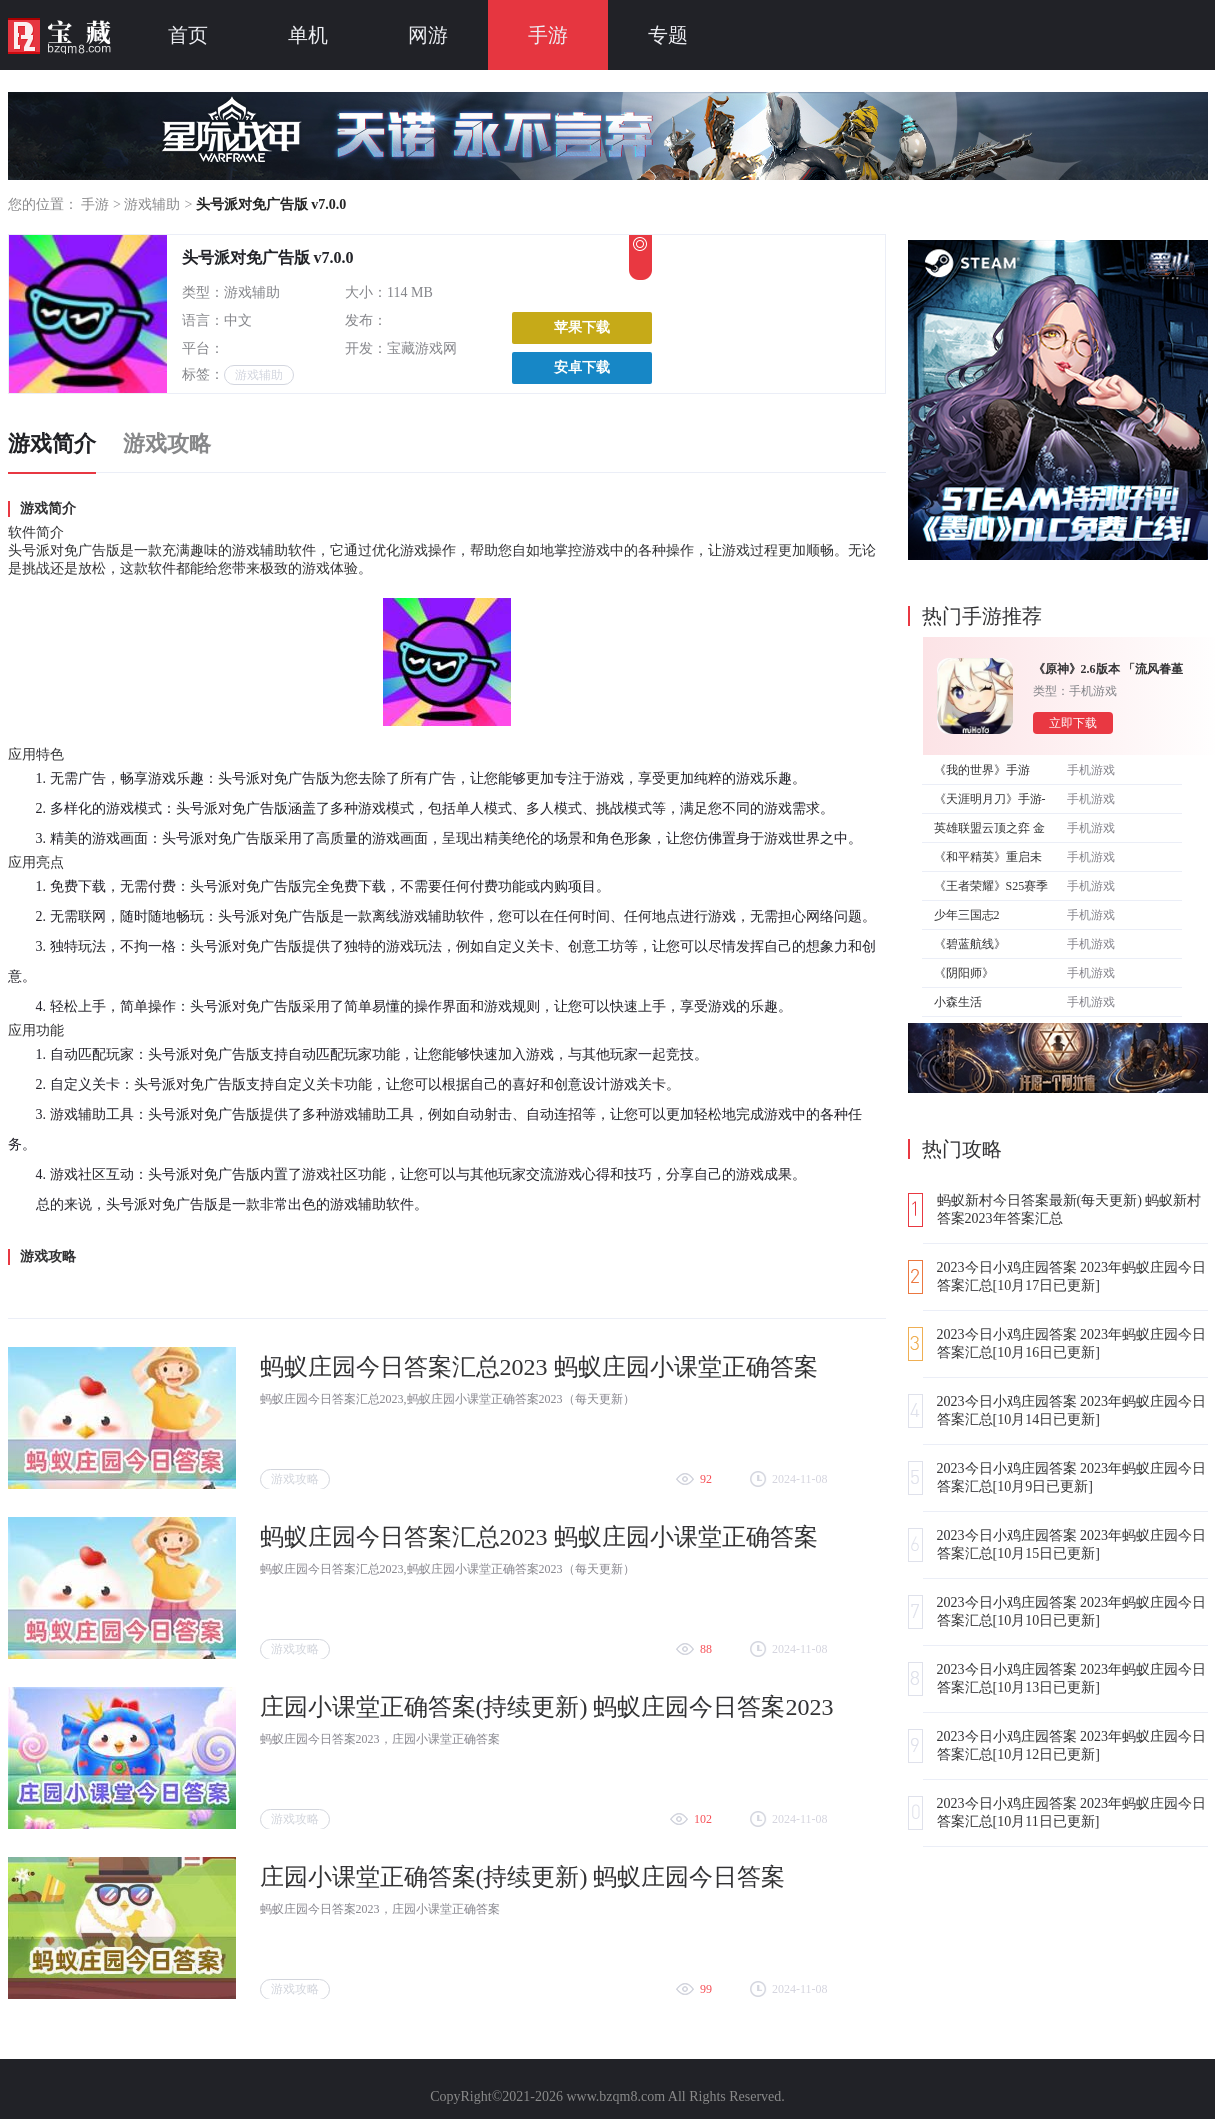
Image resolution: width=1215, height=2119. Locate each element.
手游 (548, 35)
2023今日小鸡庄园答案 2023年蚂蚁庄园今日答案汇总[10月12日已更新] (1072, 1745)
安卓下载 (582, 367)
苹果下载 (582, 327)
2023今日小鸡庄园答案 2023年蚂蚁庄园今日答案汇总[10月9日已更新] (1072, 1477)
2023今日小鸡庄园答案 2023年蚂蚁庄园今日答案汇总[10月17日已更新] (1072, 1276)
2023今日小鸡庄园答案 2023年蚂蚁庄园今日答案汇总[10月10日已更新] (1072, 1611)
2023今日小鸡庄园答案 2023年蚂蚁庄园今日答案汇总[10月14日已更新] (1072, 1410)
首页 (188, 35)
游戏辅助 (152, 204)
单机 (308, 35)
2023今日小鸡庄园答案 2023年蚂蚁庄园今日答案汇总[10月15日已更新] (1072, 1544)
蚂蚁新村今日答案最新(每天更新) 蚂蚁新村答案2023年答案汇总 (1069, 1209)
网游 (428, 35)
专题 (668, 35)
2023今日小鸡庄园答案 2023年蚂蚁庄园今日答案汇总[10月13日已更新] (1072, 1678)
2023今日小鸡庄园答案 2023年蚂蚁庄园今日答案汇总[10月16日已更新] (1072, 1343)
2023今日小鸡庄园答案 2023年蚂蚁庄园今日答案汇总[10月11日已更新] (1072, 1812)
